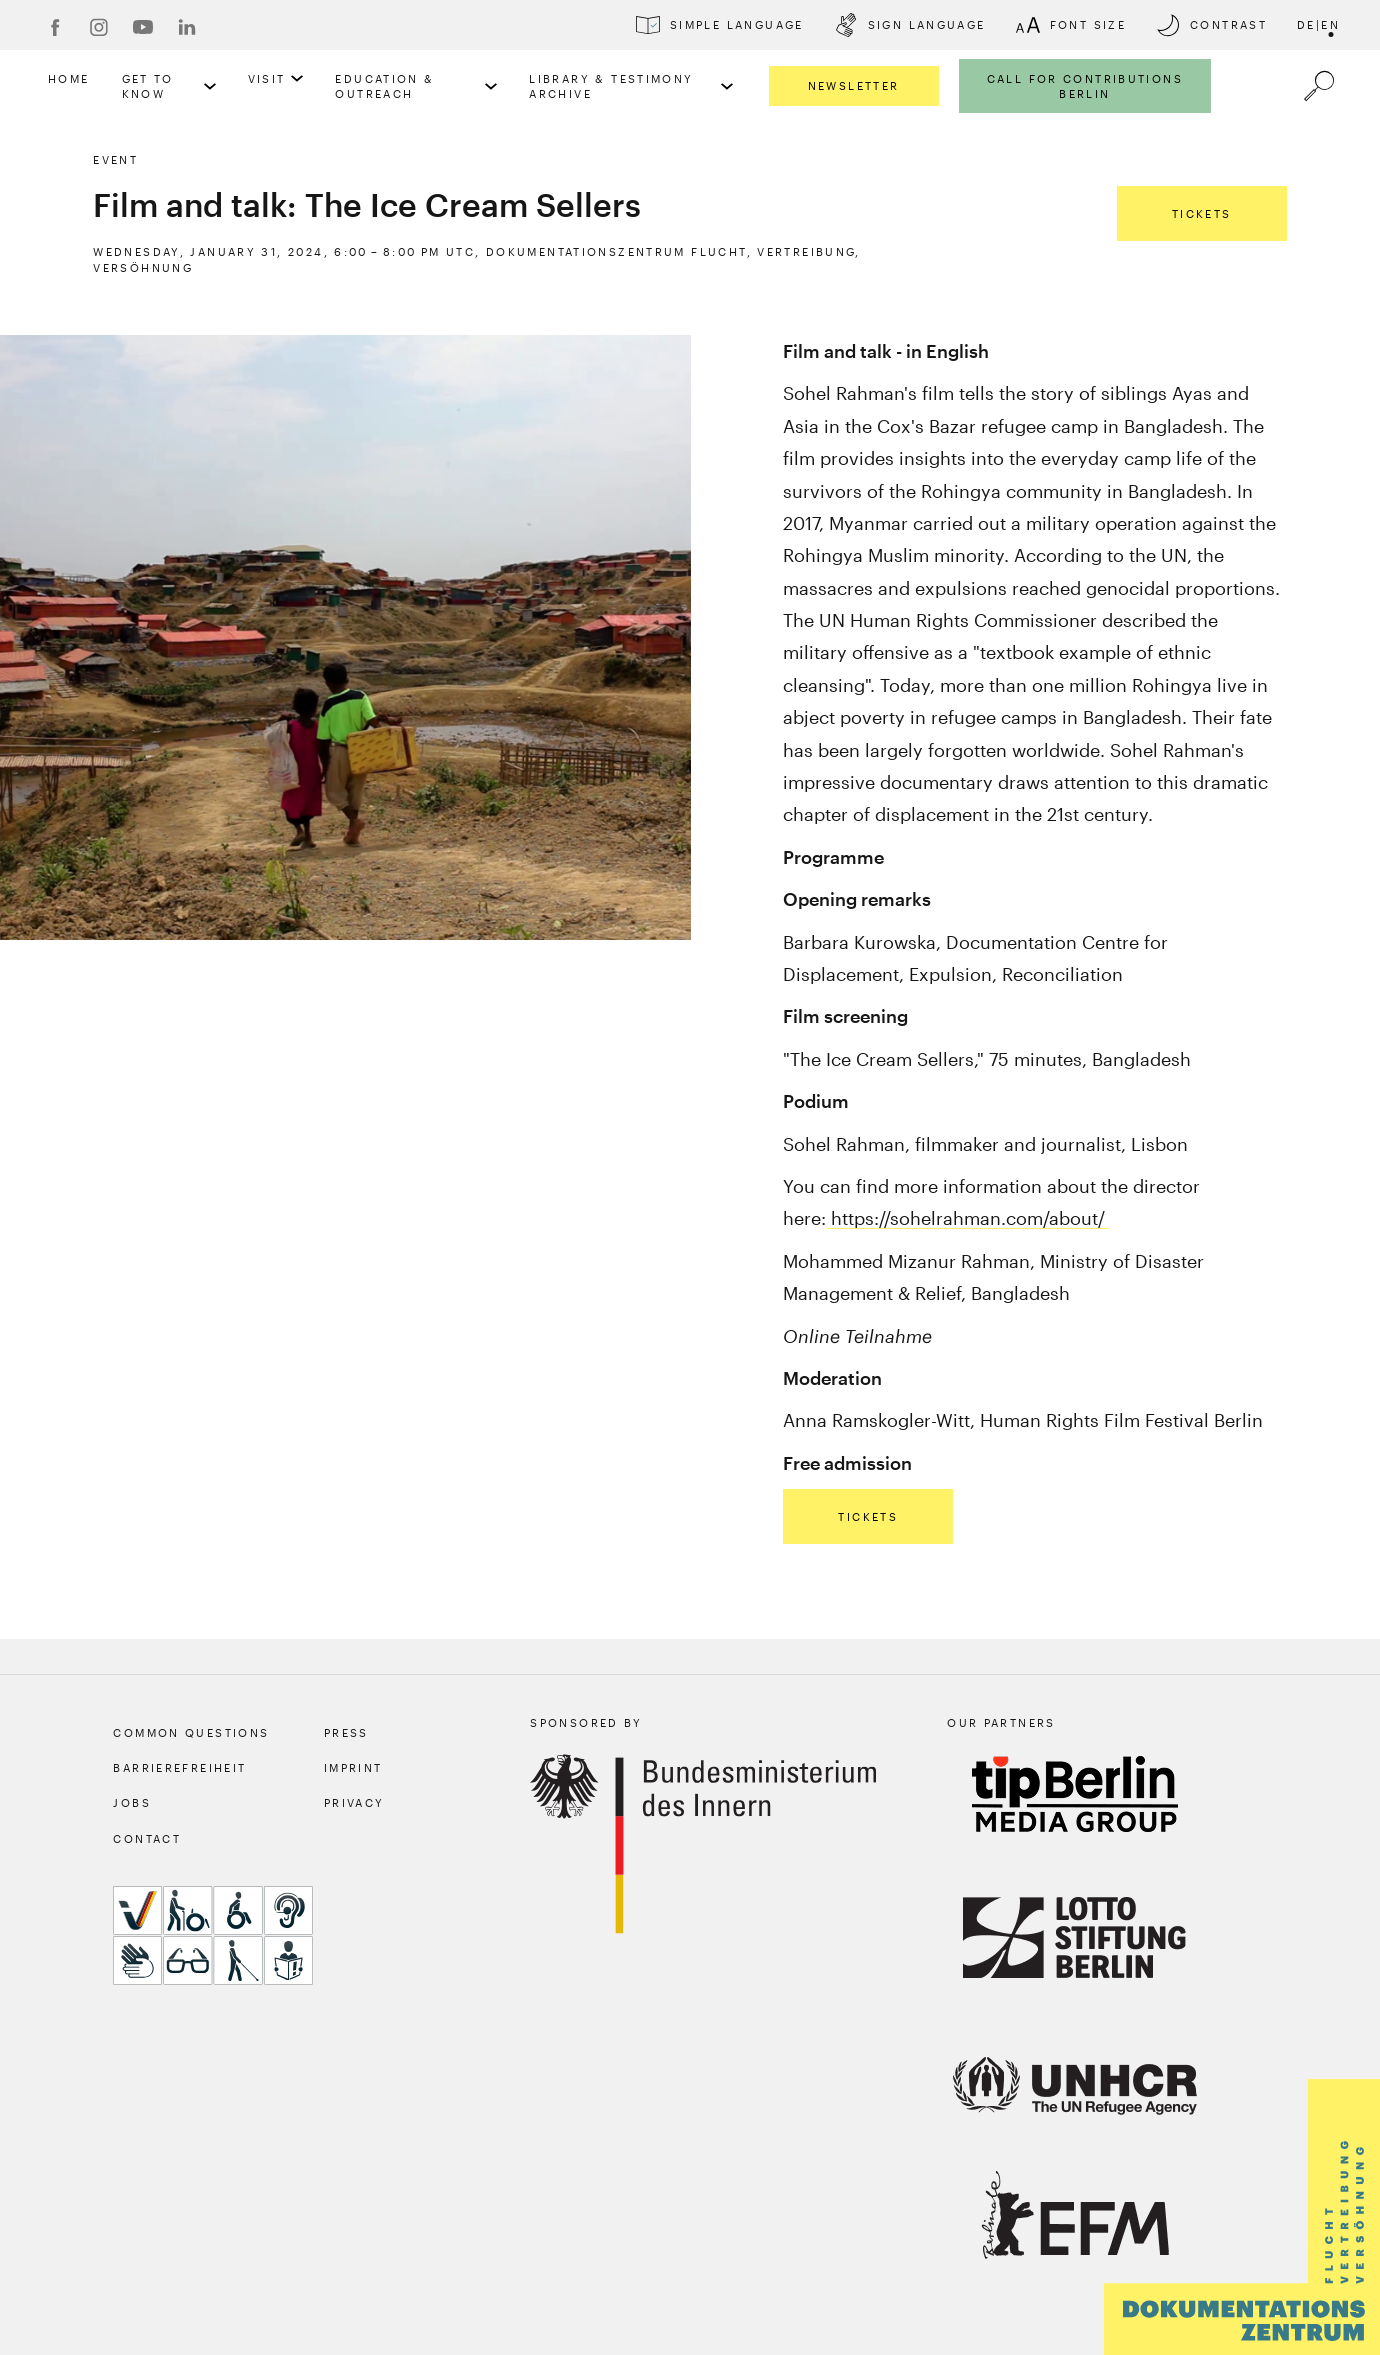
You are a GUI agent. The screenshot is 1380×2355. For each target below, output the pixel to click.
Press (346, 1732)
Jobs (132, 1802)
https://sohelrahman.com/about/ (968, 1218)
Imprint (353, 1767)
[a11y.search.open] (1319, 86)
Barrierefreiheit (179, 1767)
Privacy (354, 1802)
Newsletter (854, 85)
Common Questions (191, 1732)
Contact (147, 1838)
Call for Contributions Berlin (1085, 86)
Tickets (1202, 213)
